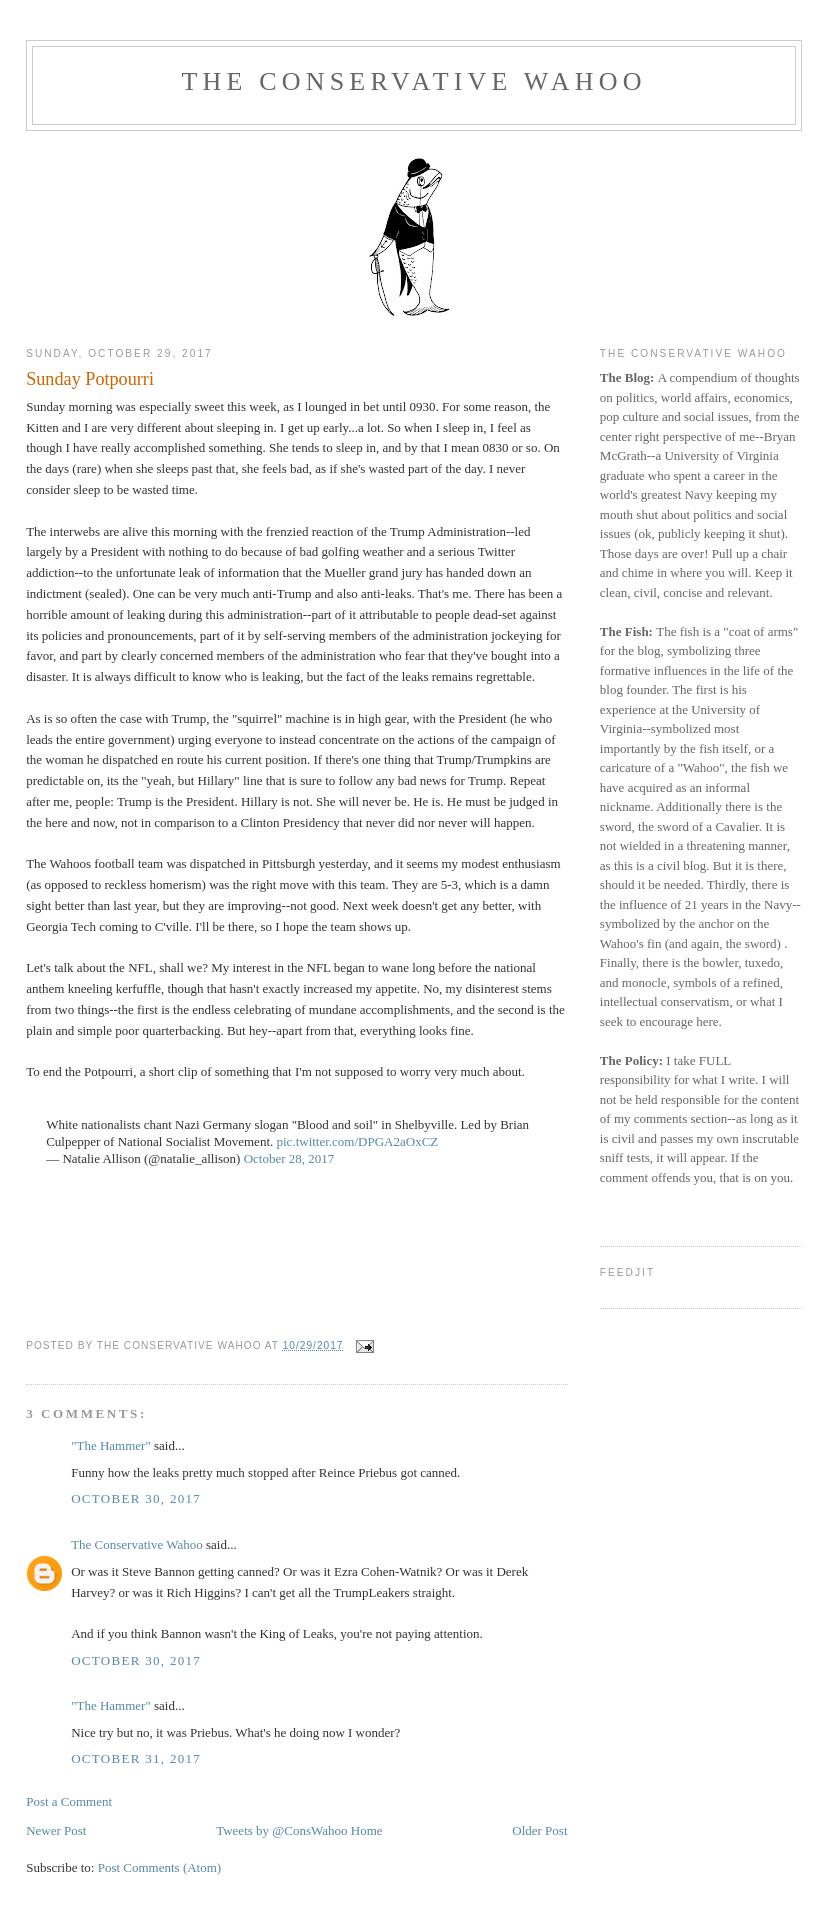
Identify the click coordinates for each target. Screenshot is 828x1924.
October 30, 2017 (136, 1498)
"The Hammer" (111, 1445)
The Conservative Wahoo (413, 81)
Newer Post (56, 1830)
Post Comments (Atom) (160, 1867)
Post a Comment (69, 1801)
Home (367, 1830)
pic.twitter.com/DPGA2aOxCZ (358, 1141)
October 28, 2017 (289, 1158)
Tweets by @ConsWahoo (281, 1830)
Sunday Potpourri (90, 379)
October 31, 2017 (136, 1758)
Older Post (539, 1830)
